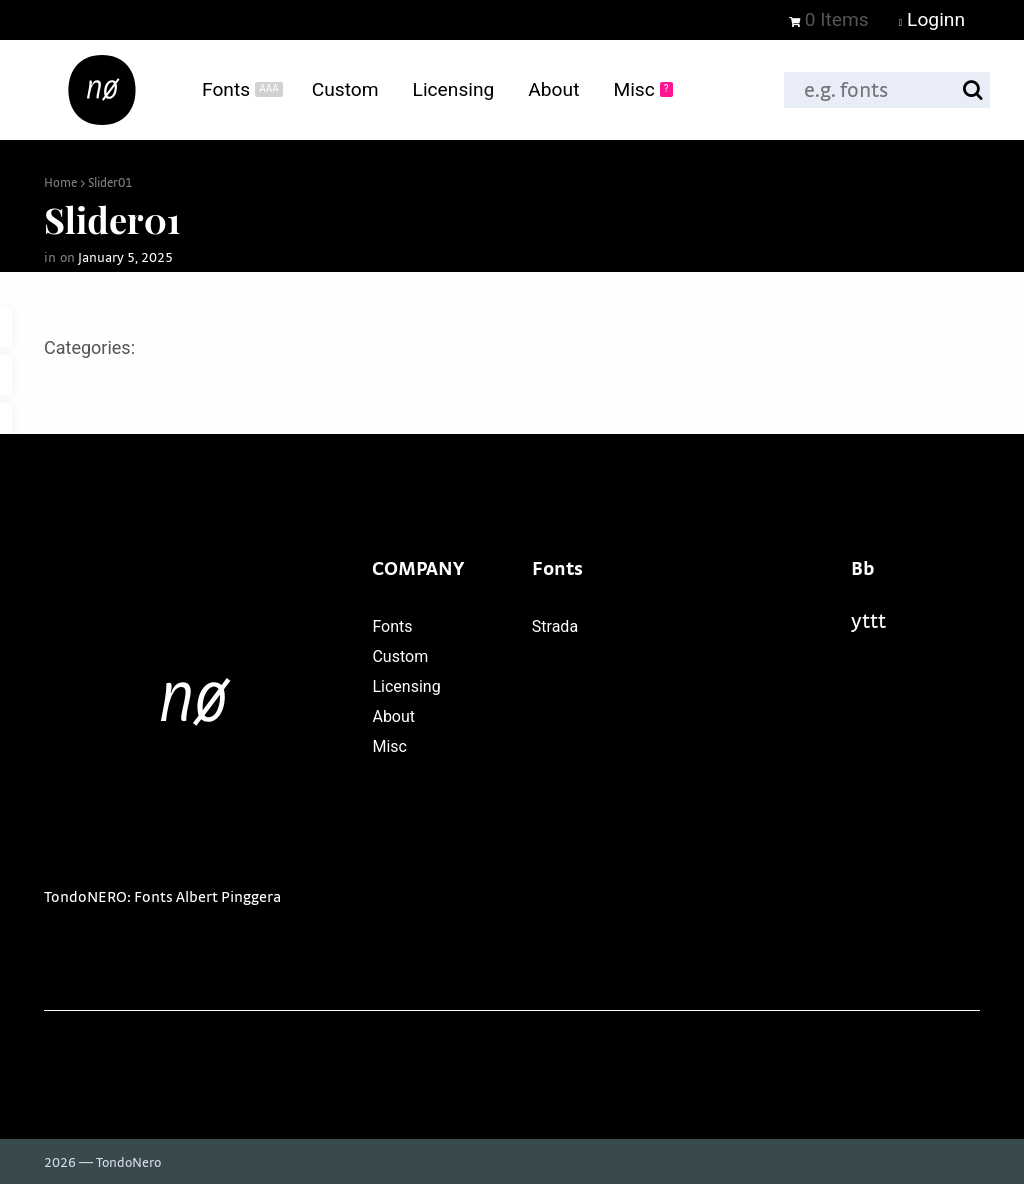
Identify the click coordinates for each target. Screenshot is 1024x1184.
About (393, 716)
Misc (389, 746)
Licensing (406, 686)
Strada (555, 626)
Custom (400, 656)
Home (60, 183)
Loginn (932, 19)
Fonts (392, 626)
